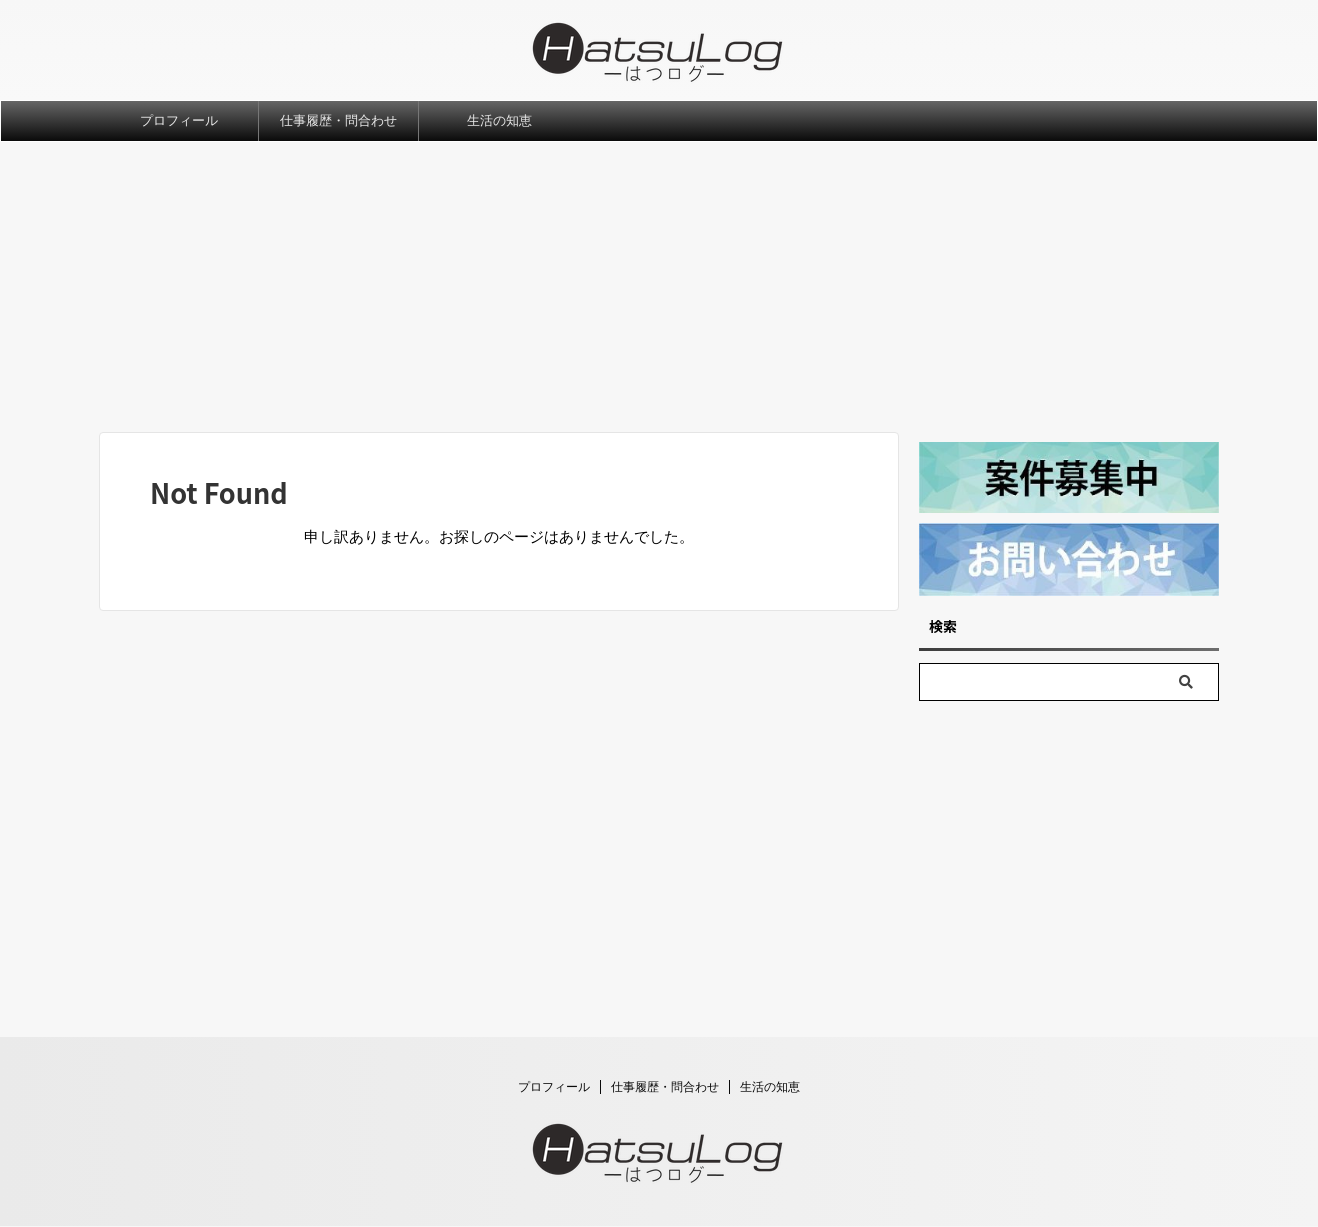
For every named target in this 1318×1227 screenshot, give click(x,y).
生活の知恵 (499, 120)
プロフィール (179, 120)
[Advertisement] (659, 292)
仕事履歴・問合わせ (338, 120)
